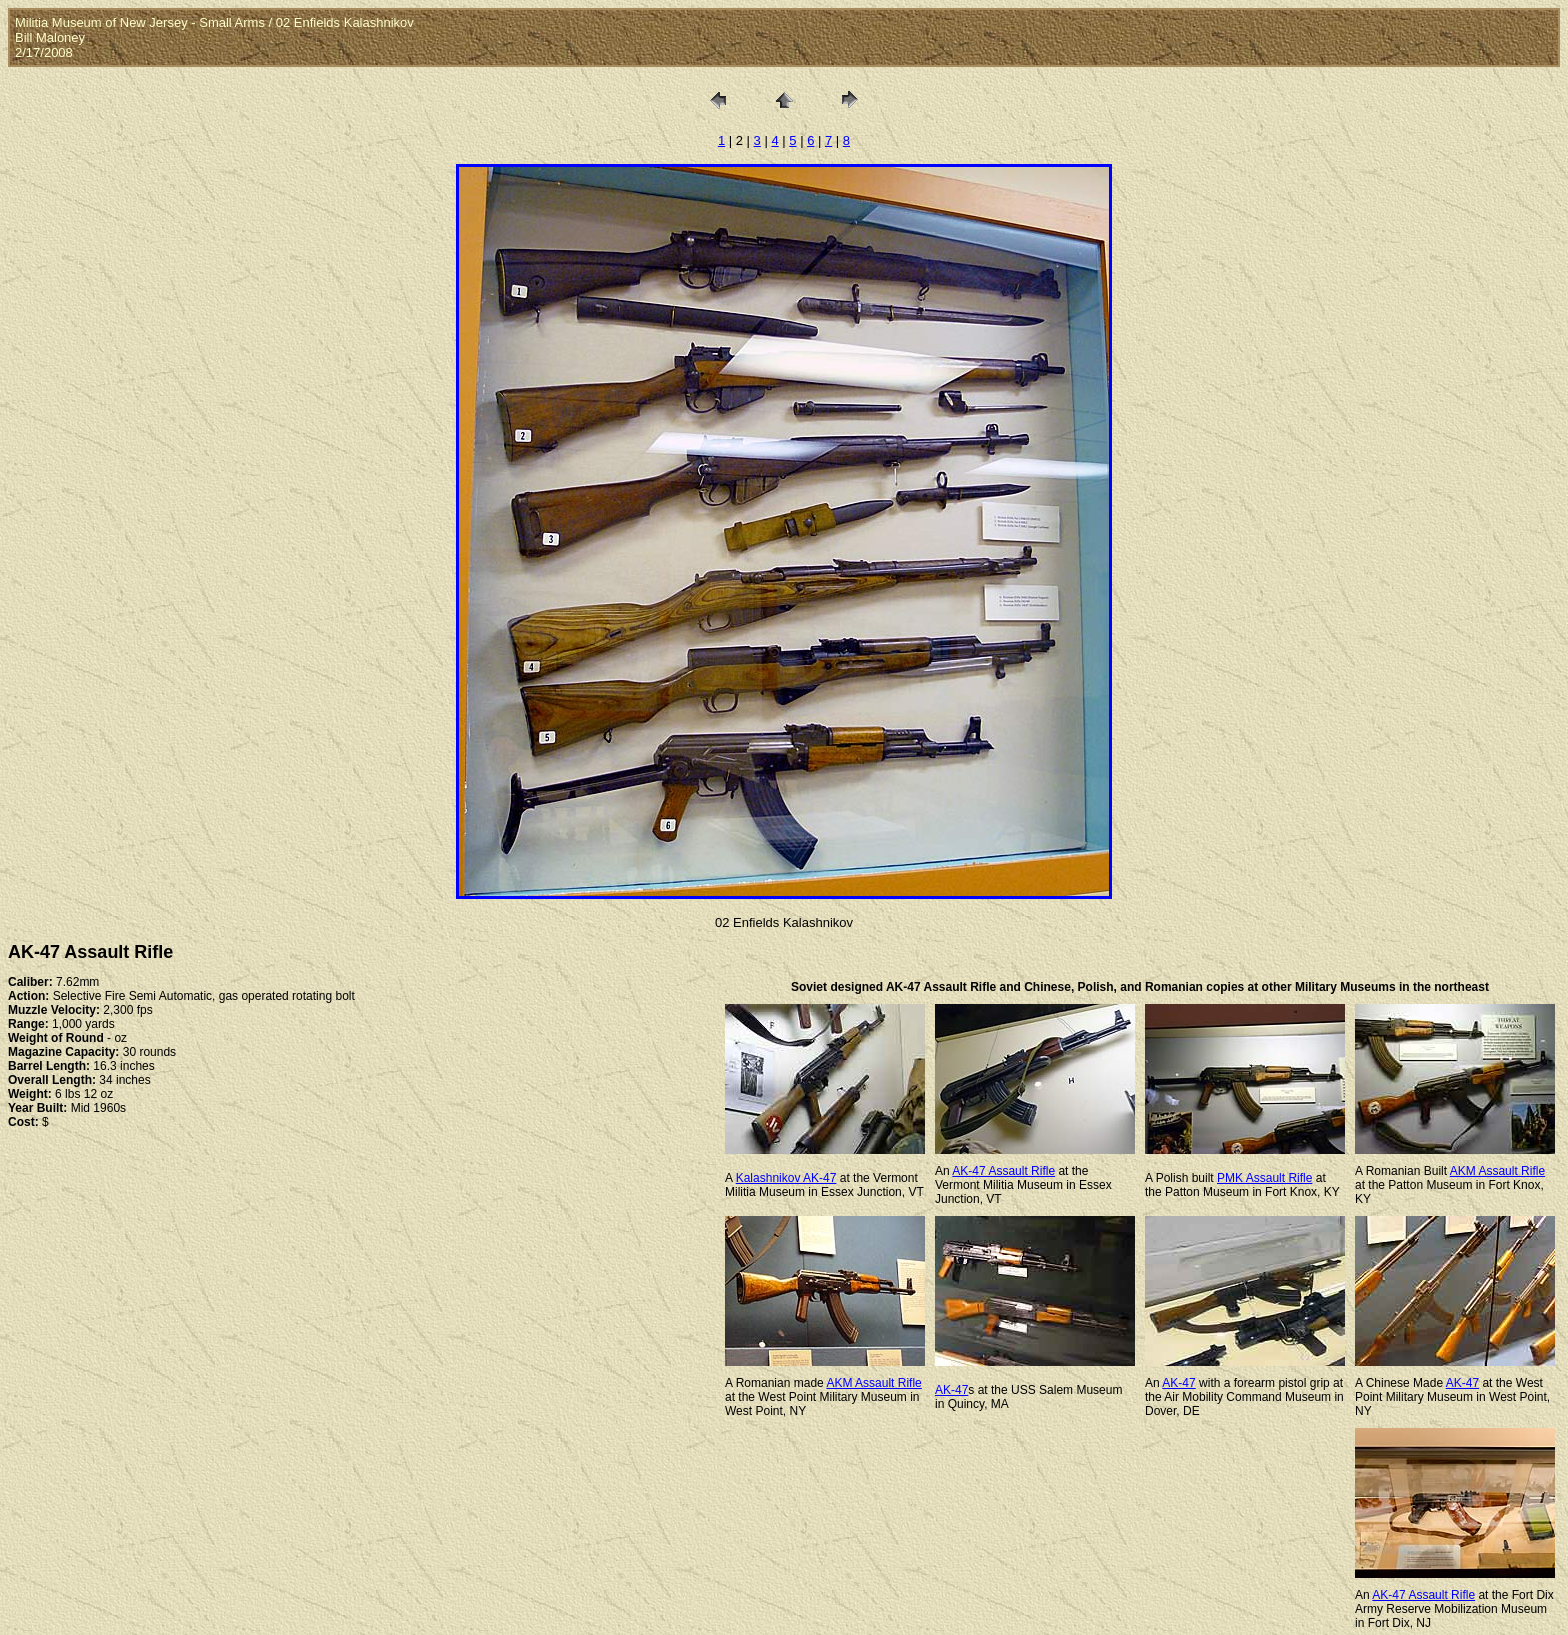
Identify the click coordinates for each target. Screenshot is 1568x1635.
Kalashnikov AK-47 (786, 1178)
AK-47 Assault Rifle (1003, 1171)
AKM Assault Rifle (1497, 1171)
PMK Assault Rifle (1264, 1178)
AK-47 (951, 1390)
